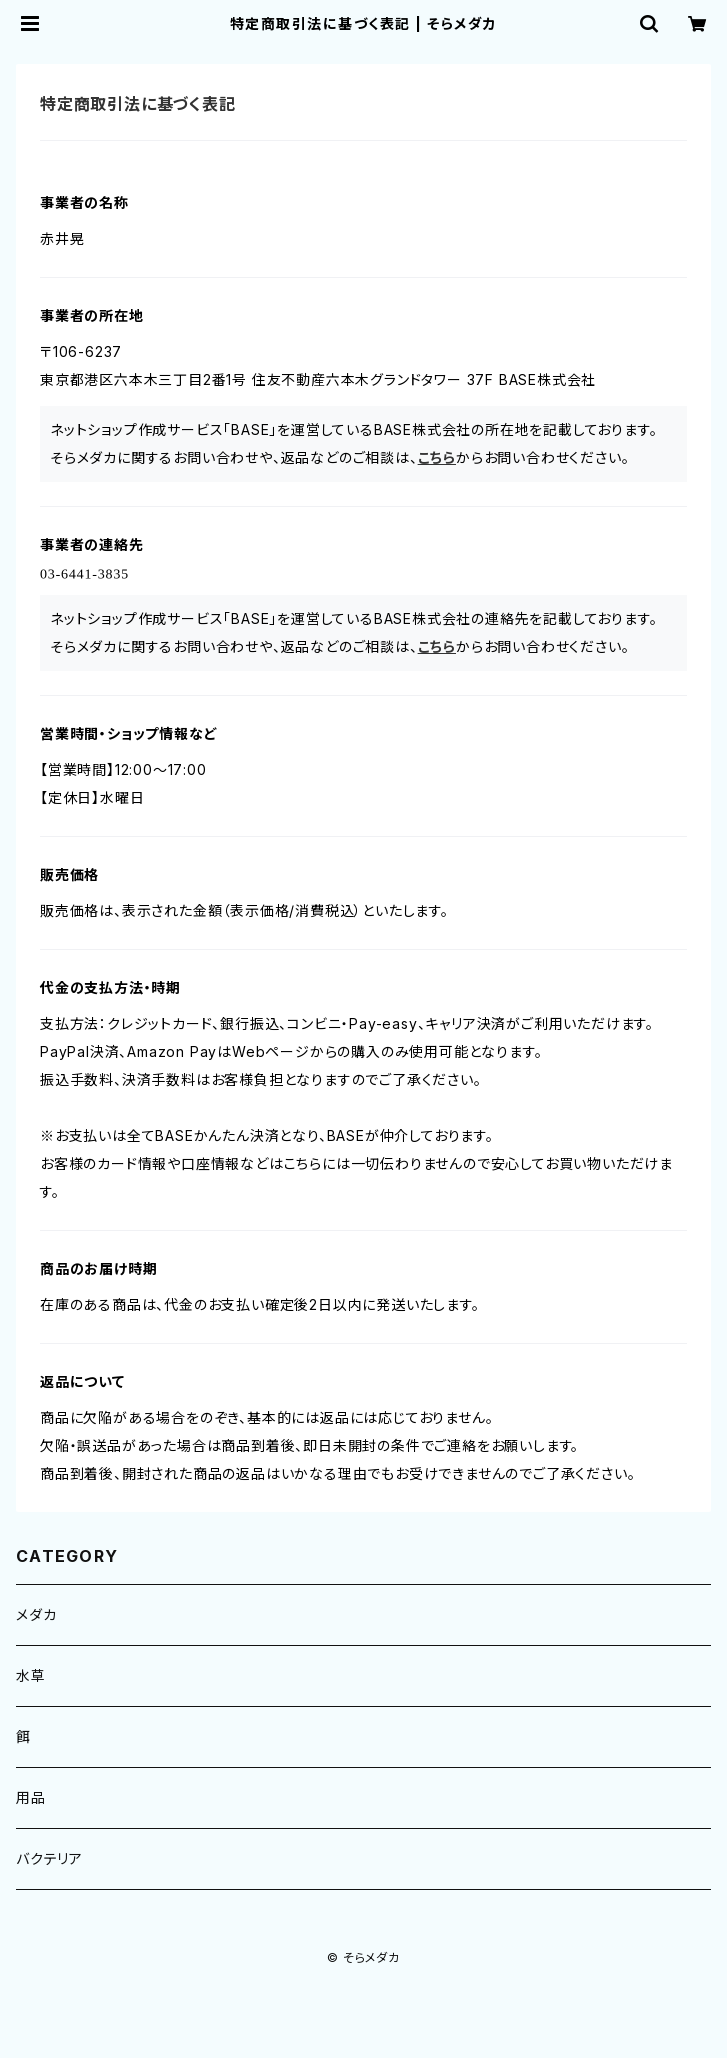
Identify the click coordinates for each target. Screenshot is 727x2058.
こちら (437, 457)
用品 (31, 1797)
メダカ (36, 1614)
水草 (31, 1675)
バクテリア (49, 1858)
